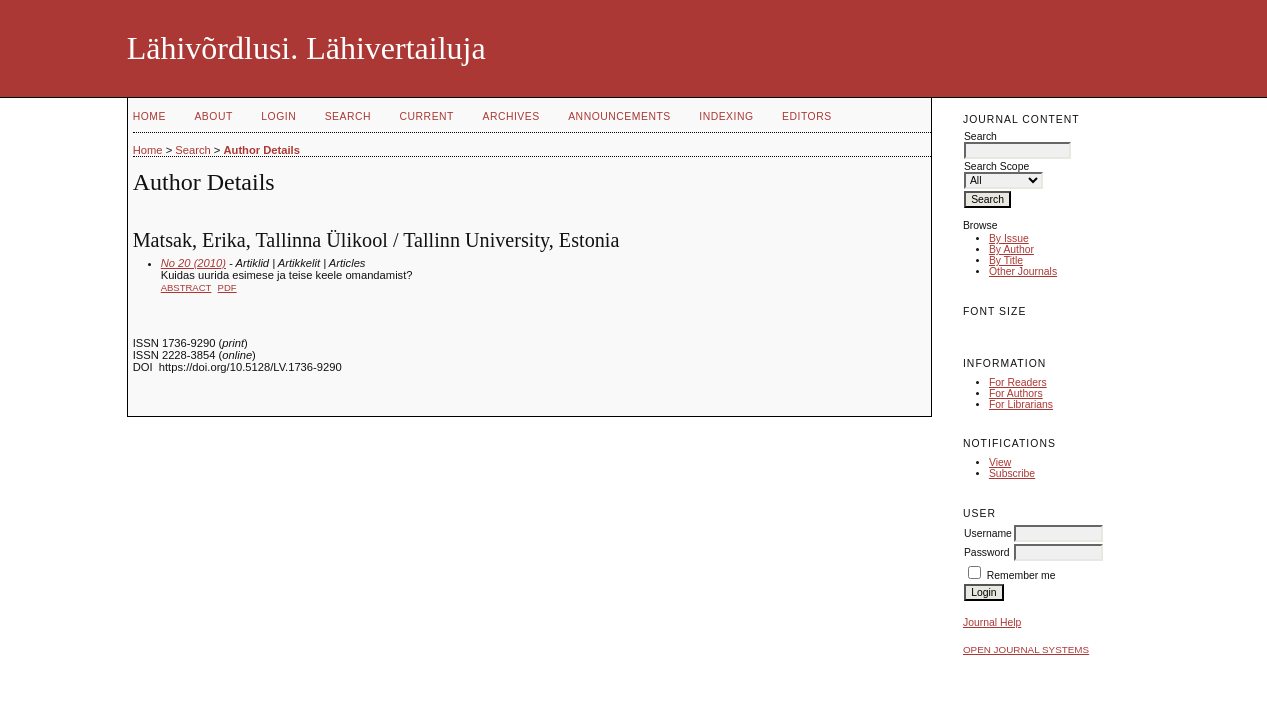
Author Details (261, 150)
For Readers (1018, 382)
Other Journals (1023, 271)
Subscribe (1012, 473)
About (213, 116)
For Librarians (1021, 404)
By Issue (1009, 238)
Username (988, 533)
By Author (1011, 249)
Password (987, 552)
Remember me (1021, 575)
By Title (1006, 260)
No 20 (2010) (193, 263)
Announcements (619, 116)
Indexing (726, 116)
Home (149, 116)
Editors (807, 116)
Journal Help (992, 622)
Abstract (186, 287)
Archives (510, 116)
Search (348, 116)
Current (427, 116)
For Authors (1016, 393)
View (1000, 462)
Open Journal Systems (1026, 649)
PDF (227, 287)
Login (278, 116)
